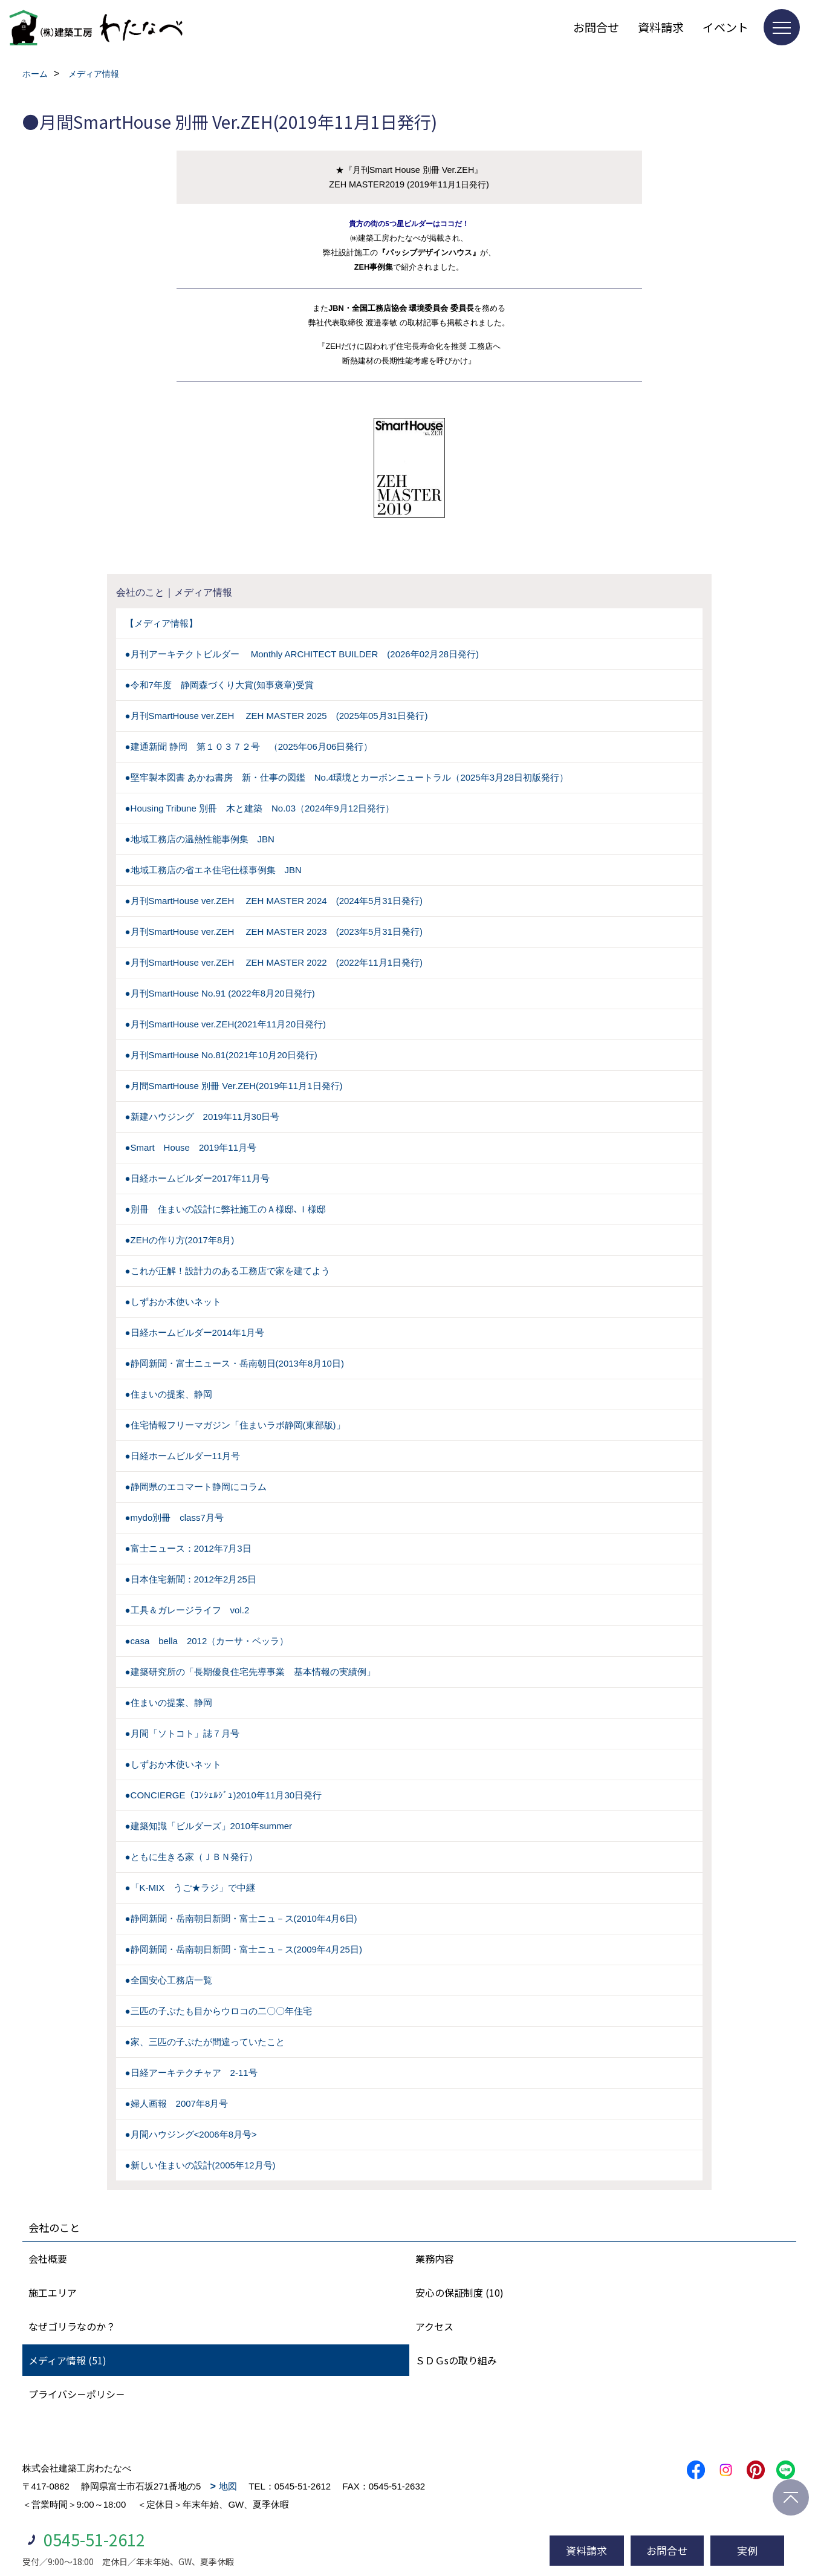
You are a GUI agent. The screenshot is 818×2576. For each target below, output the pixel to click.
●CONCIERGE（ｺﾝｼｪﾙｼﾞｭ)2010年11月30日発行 (223, 1795)
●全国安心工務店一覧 (168, 1980)
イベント (725, 27)
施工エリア (52, 2292)
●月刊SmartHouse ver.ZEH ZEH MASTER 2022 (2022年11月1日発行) (274, 962)
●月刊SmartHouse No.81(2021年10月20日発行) (221, 1055)
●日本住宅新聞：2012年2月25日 (190, 1579)
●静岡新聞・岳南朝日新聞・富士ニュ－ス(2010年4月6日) (241, 1918)
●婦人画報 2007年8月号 (177, 2103)
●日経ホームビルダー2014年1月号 (195, 1332)
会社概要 (47, 2258)
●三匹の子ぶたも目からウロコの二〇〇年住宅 (218, 2011)
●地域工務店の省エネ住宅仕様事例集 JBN (213, 870)
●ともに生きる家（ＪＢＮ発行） (191, 1857)
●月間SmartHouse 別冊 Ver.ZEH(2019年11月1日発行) (234, 1086)
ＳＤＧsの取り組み (456, 2360)
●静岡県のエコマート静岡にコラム (196, 1487)
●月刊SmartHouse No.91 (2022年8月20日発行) (220, 993)
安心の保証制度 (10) (459, 2292)
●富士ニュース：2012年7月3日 (188, 1548)
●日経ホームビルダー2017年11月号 (197, 1178)
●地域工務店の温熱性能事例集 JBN (199, 839)
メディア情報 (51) (67, 2360)
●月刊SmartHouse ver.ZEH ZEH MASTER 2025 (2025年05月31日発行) (276, 716)
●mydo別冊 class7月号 (174, 1517)
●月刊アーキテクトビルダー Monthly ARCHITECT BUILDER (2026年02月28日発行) (302, 654)
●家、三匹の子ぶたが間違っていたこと (205, 2042)
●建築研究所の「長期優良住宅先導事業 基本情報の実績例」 (250, 1672)
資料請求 (661, 27)
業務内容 (434, 2258)
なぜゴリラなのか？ (71, 2326)
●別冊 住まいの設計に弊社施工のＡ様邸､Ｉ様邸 (225, 1209)
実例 (747, 2550)
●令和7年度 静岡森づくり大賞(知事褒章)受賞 (219, 685)
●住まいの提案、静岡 (168, 1394)
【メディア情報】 (161, 623)
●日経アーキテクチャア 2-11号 (191, 2072)
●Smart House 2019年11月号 (190, 1147)
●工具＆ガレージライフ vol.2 (187, 1610)
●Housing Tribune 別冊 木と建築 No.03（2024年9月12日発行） (260, 808)
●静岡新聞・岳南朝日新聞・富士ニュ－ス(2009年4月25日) (243, 1949)
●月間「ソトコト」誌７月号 (182, 1733)
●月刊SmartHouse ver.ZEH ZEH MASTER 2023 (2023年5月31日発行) (274, 931)
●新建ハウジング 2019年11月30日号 (202, 1116)
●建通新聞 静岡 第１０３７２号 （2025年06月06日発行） (249, 746)
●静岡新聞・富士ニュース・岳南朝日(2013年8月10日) (234, 1363)
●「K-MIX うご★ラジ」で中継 (190, 1887)
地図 (228, 2486)
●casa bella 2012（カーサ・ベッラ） (207, 1641)
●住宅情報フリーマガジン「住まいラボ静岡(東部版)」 (235, 1425)
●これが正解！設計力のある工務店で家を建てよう (227, 1271)
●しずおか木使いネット (173, 1301)
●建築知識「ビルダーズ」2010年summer (209, 1826)
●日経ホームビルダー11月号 (183, 1456)
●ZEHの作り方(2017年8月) (180, 1240)
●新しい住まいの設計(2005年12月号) (200, 2165)
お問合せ (596, 27)
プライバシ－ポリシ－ (76, 2394)
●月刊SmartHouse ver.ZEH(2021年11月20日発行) (225, 1024)
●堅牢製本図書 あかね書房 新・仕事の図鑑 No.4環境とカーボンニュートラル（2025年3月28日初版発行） (346, 777)
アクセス (434, 2326)
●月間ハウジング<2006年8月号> (191, 2134)
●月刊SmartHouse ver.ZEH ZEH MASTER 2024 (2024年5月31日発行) (274, 901)
